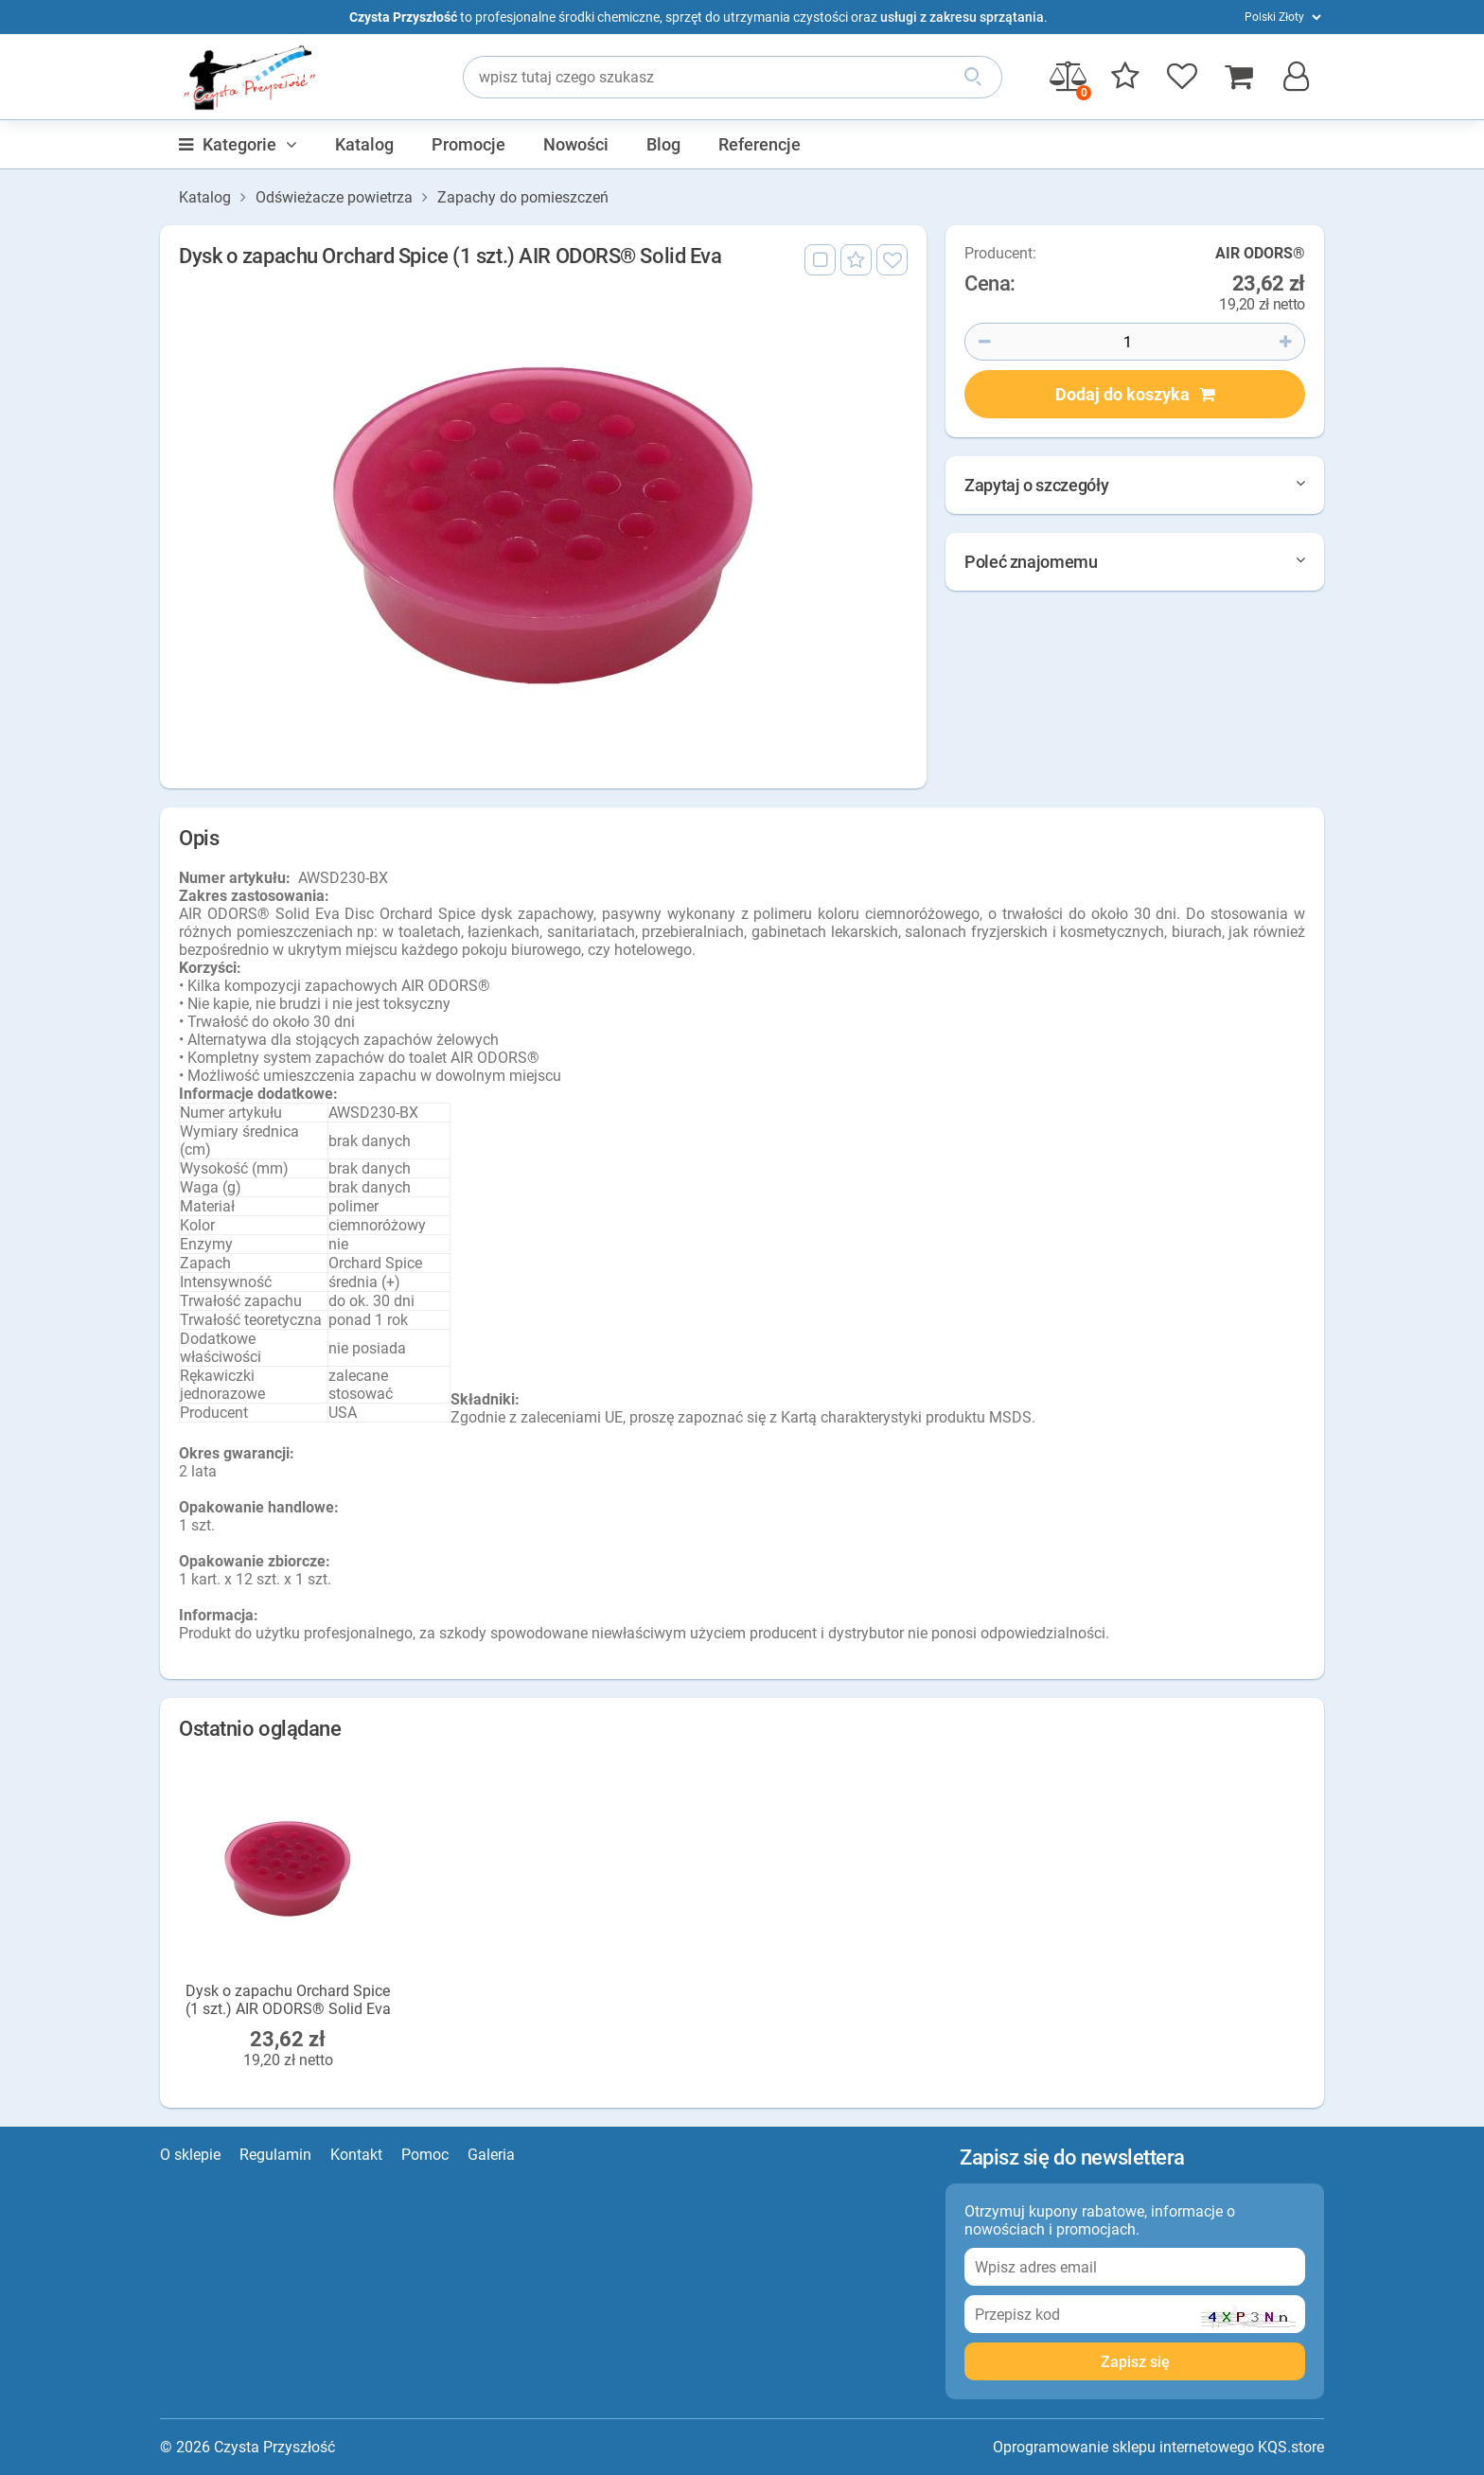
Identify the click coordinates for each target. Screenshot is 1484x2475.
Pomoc (425, 2155)
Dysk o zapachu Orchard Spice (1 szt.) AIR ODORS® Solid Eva (288, 2000)
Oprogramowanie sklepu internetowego (1123, 2447)
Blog (663, 144)
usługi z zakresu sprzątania (962, 17)
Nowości (576, 144)
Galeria (491, 2155)
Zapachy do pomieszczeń (523, 198)
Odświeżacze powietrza (334, 198)
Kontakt (356, 2155)
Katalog (364, 144)
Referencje (759, 144)
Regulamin (275, 2155)
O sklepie (190, 2155)
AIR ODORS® (1260, 254)
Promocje (468, 144)
